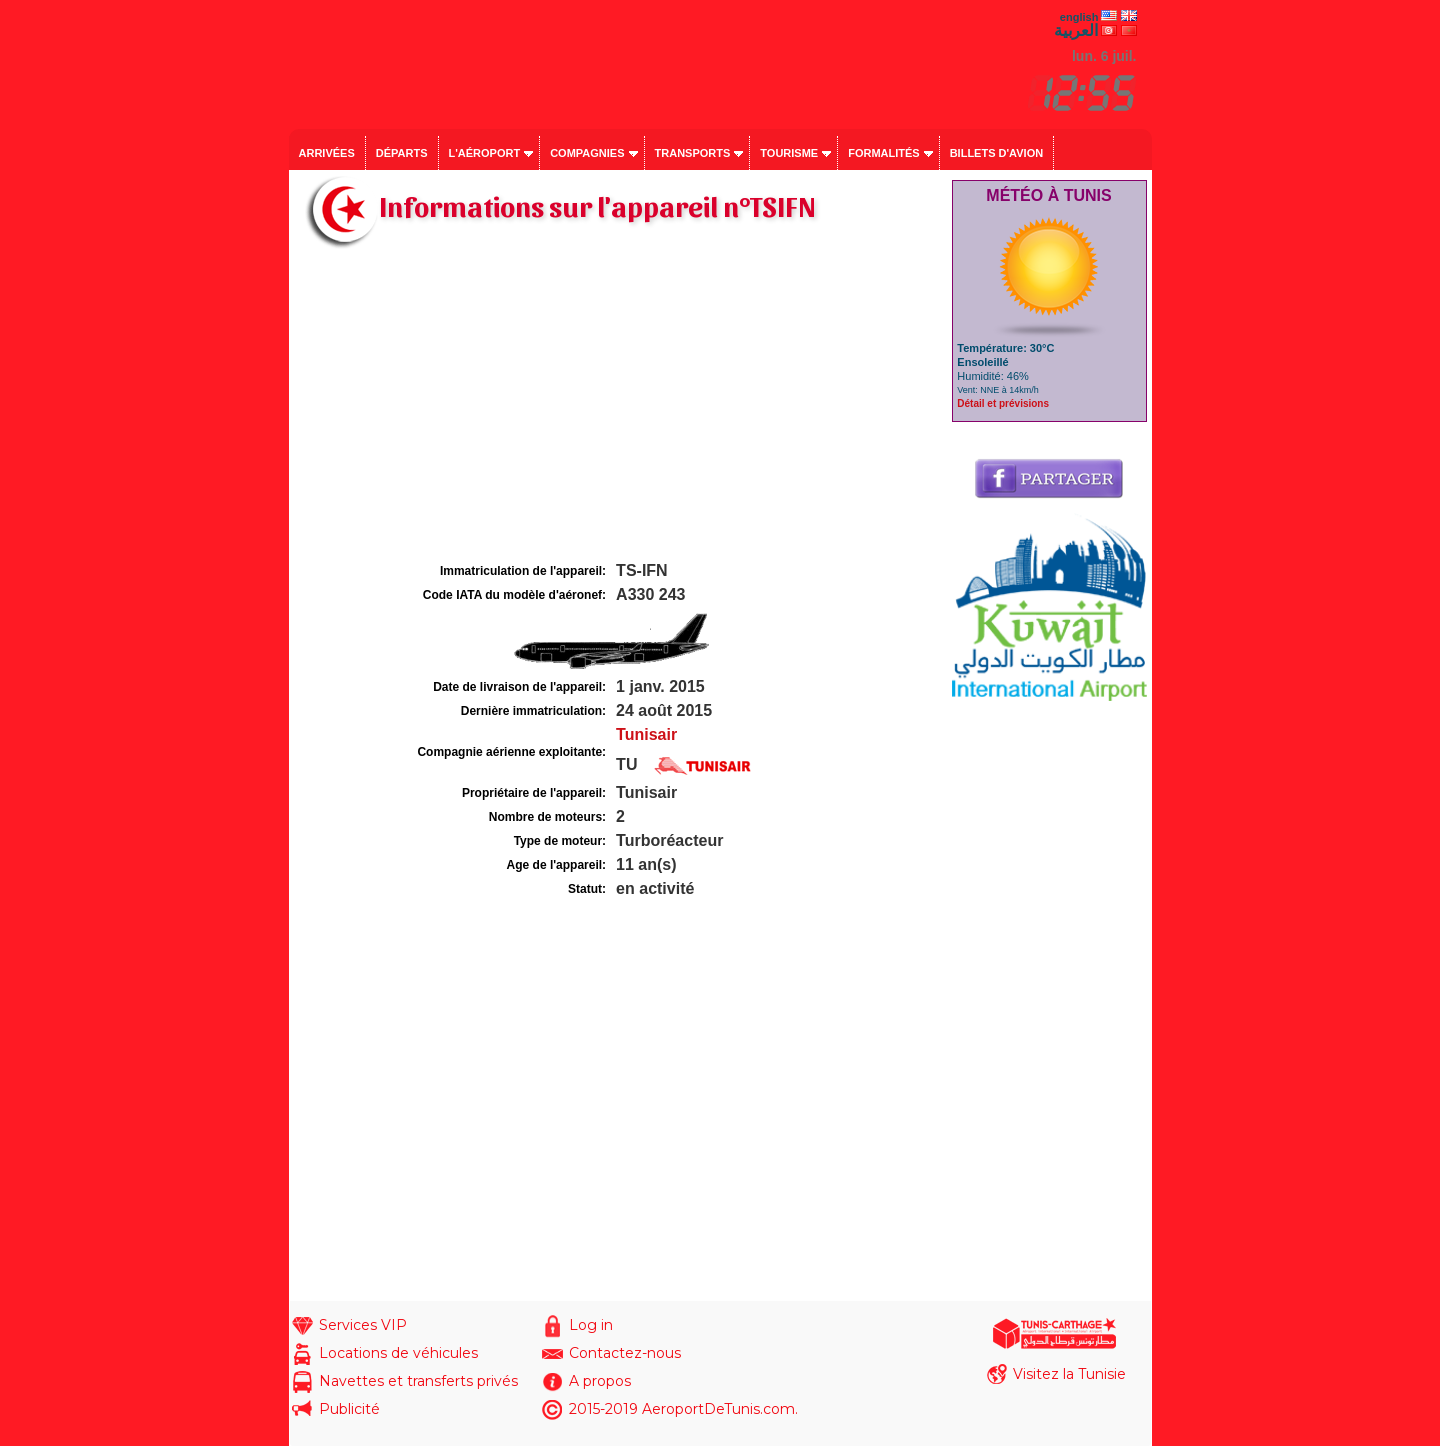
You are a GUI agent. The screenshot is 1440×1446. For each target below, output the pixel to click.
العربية (1076, 30)
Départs (402, 153)
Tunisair (646, 734)
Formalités (884, 153)
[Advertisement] (618, 408)
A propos (600, 1381)
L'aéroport (485, 153)
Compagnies (587, 153)
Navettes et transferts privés (418, 1381)
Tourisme (789, 153)
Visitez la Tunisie (1069, 1374)
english (1079, 17)
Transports (693, 153)
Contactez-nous (625, 1353)
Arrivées (327, 153)
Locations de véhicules (398, 1353)
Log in (591, 1325)
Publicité (349, 1409)
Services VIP (363, 1325)
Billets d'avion (996, 153)
